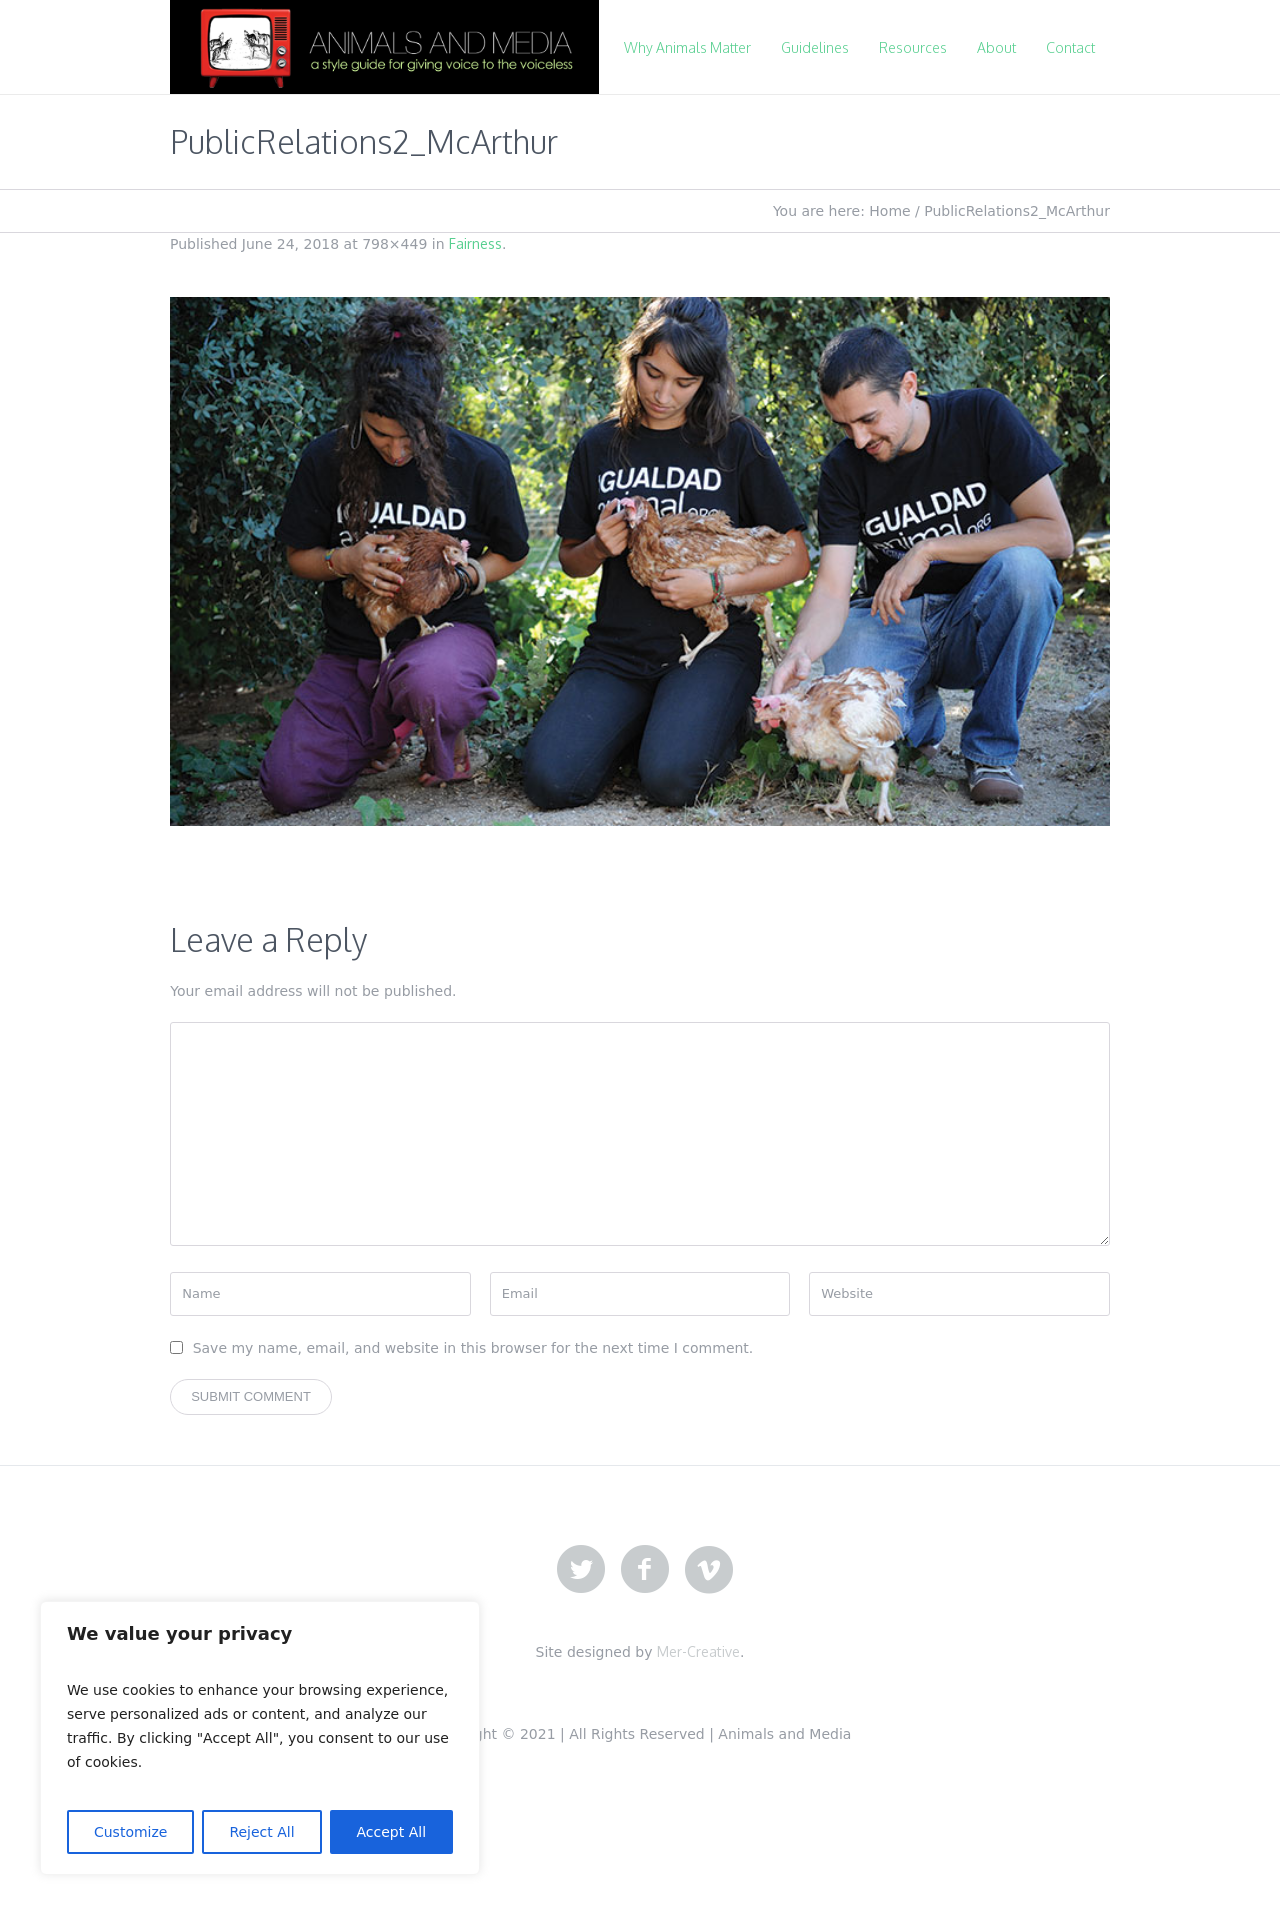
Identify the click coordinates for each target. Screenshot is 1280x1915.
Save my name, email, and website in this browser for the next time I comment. (473, 1348)
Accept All (392, 1832)
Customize (131, 1832)
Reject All (261, 1832)
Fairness (475, 243)
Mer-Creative (698, 1651)
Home (889, 211)
